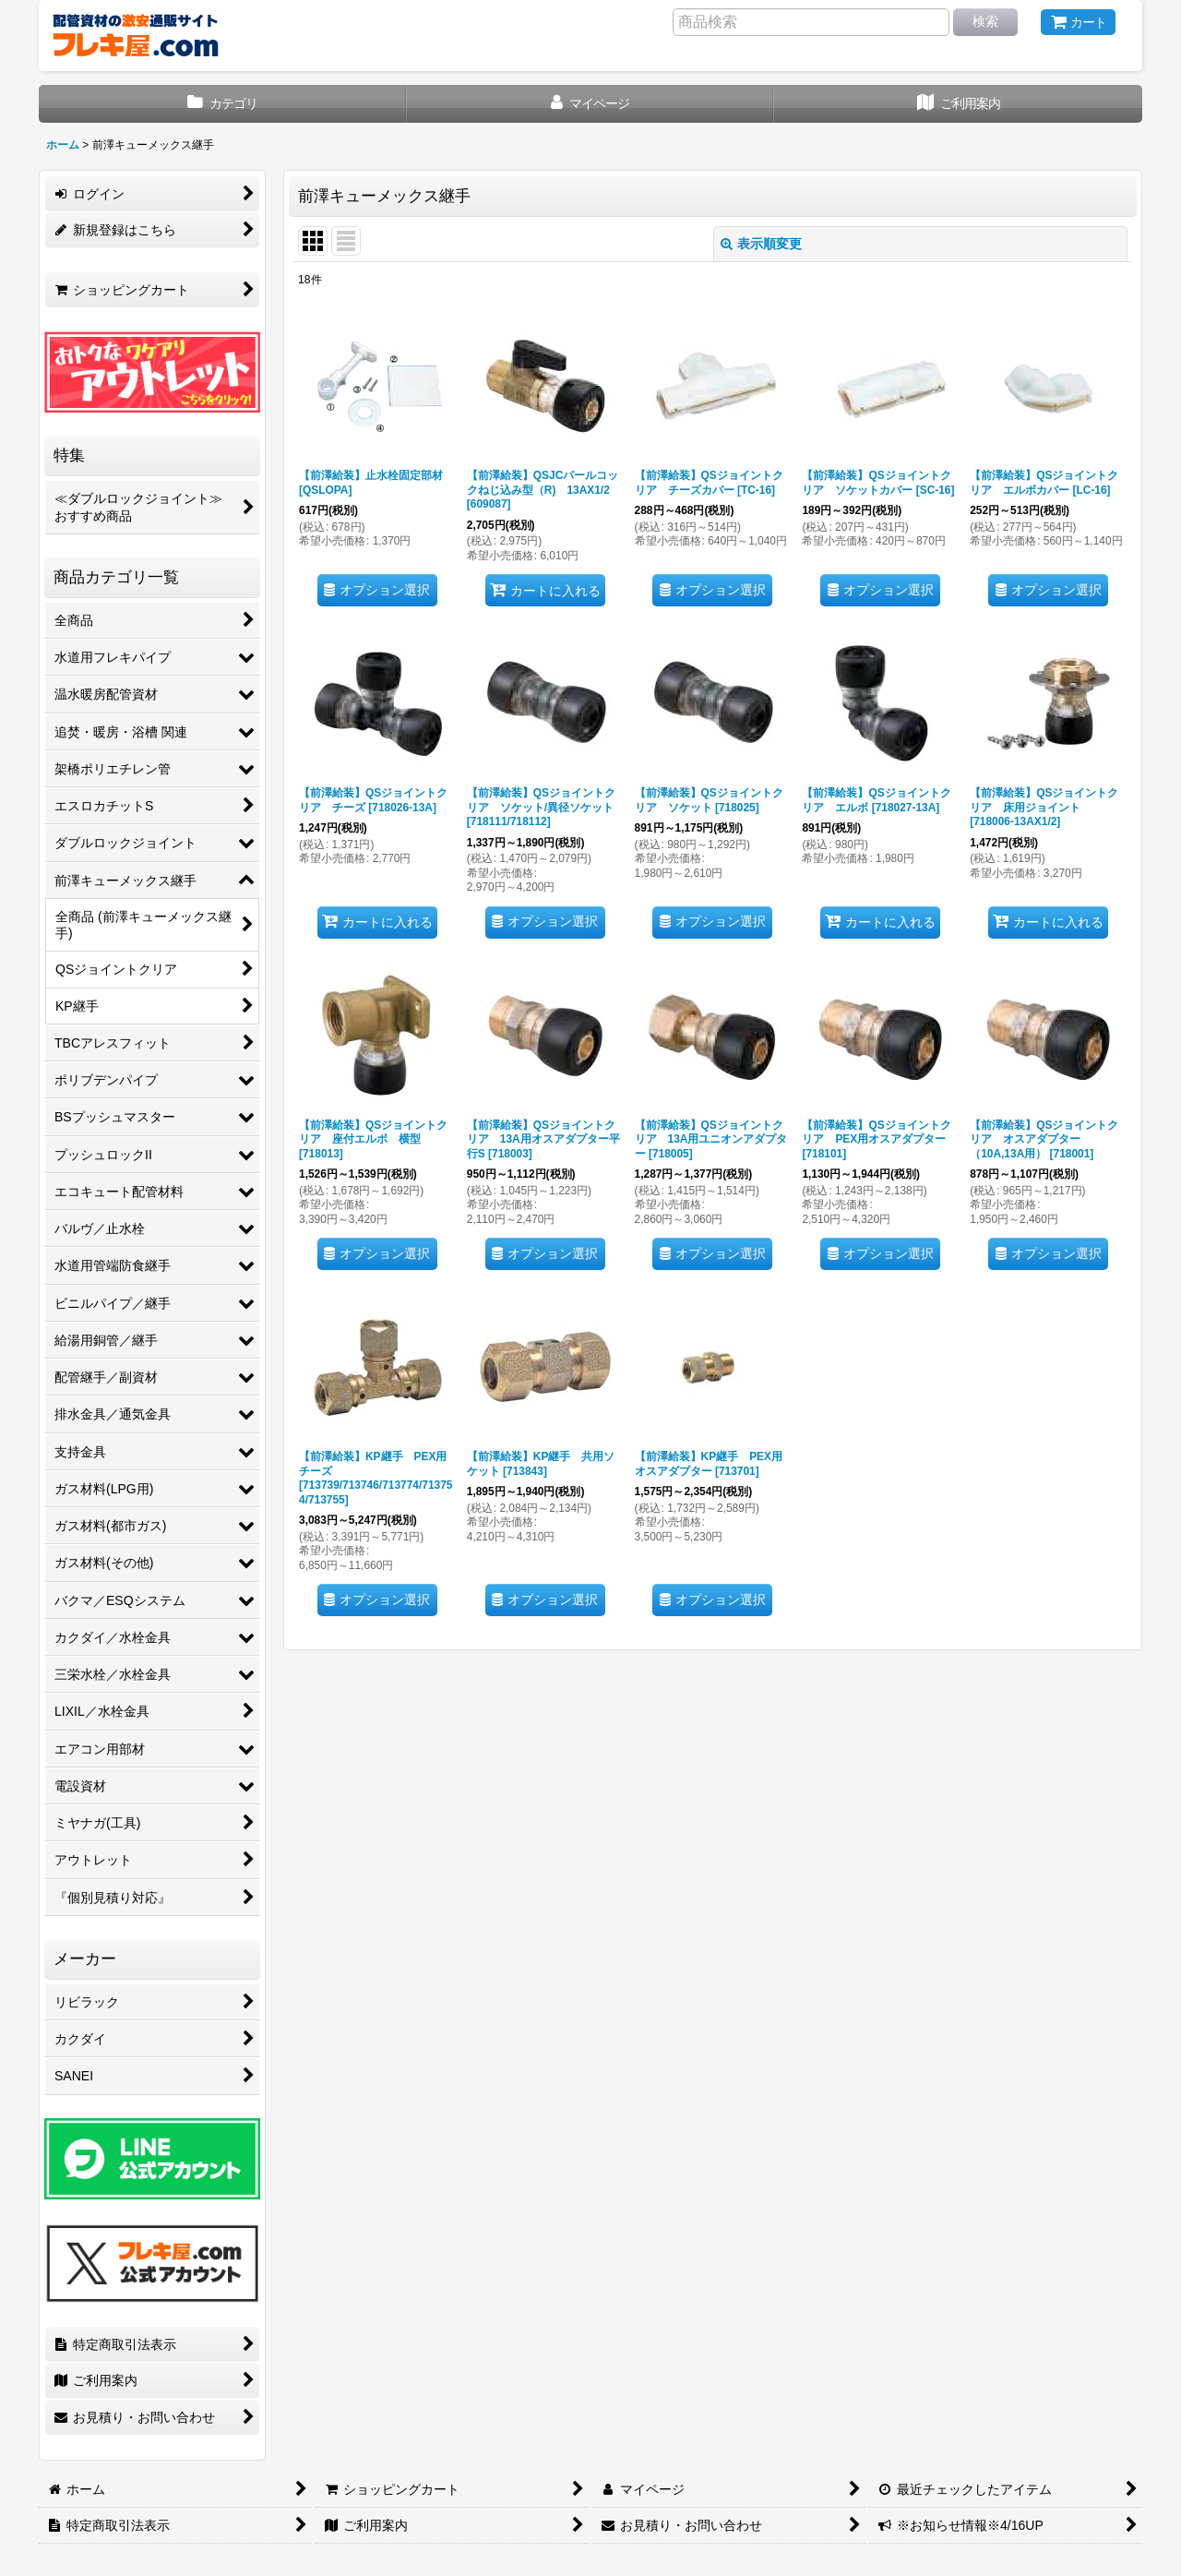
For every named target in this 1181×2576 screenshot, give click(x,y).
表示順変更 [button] (761, 243)
